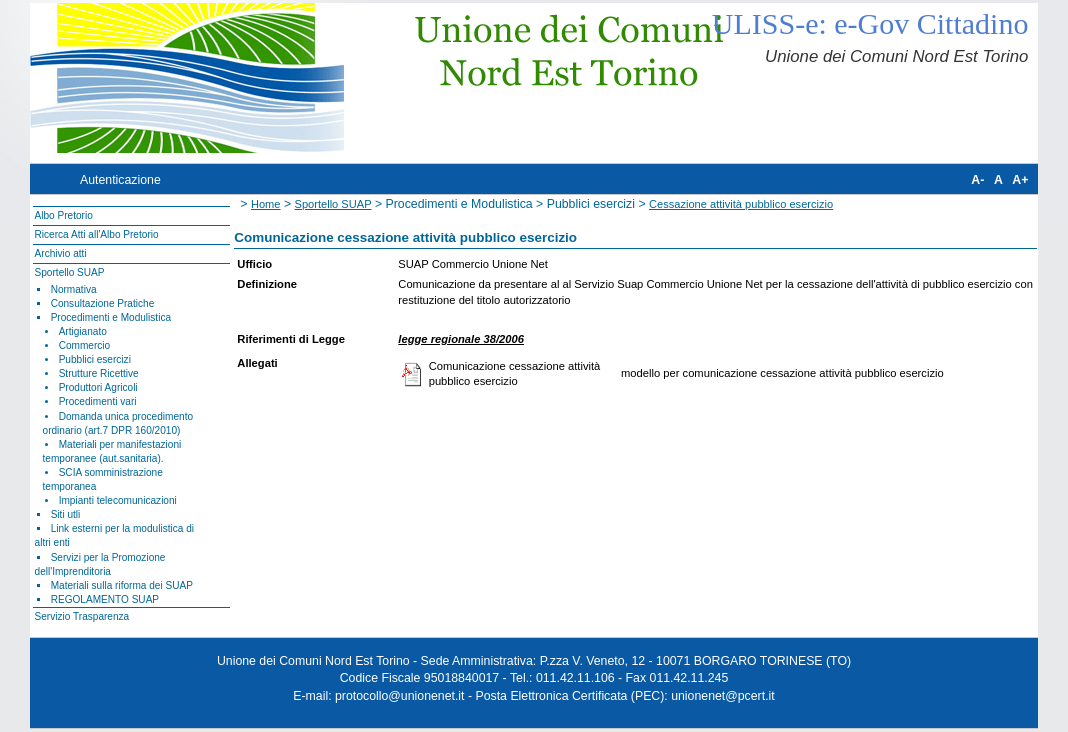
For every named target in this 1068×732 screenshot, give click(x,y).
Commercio (85, 345)
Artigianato (83, 331)
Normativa (74, 289)
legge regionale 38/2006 (461, 339)
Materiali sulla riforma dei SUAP (122, 585)
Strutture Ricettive (99, 373)
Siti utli (66, 514)
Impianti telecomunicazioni (118, 500)
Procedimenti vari (98, 401)
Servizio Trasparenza (82, 616)
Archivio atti (61, 253)
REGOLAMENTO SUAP (105, 599)
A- (977, 180)
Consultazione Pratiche (103, 303)
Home (266, 204)
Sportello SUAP (70, 272)
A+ (1020, 180)
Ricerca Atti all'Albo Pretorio (97, 234)
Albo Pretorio (64, 215)
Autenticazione (120, 180)
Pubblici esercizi (95, 359)
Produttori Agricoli (98, 387)
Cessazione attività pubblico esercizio (741, 204)
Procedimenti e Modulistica (111, 317)
